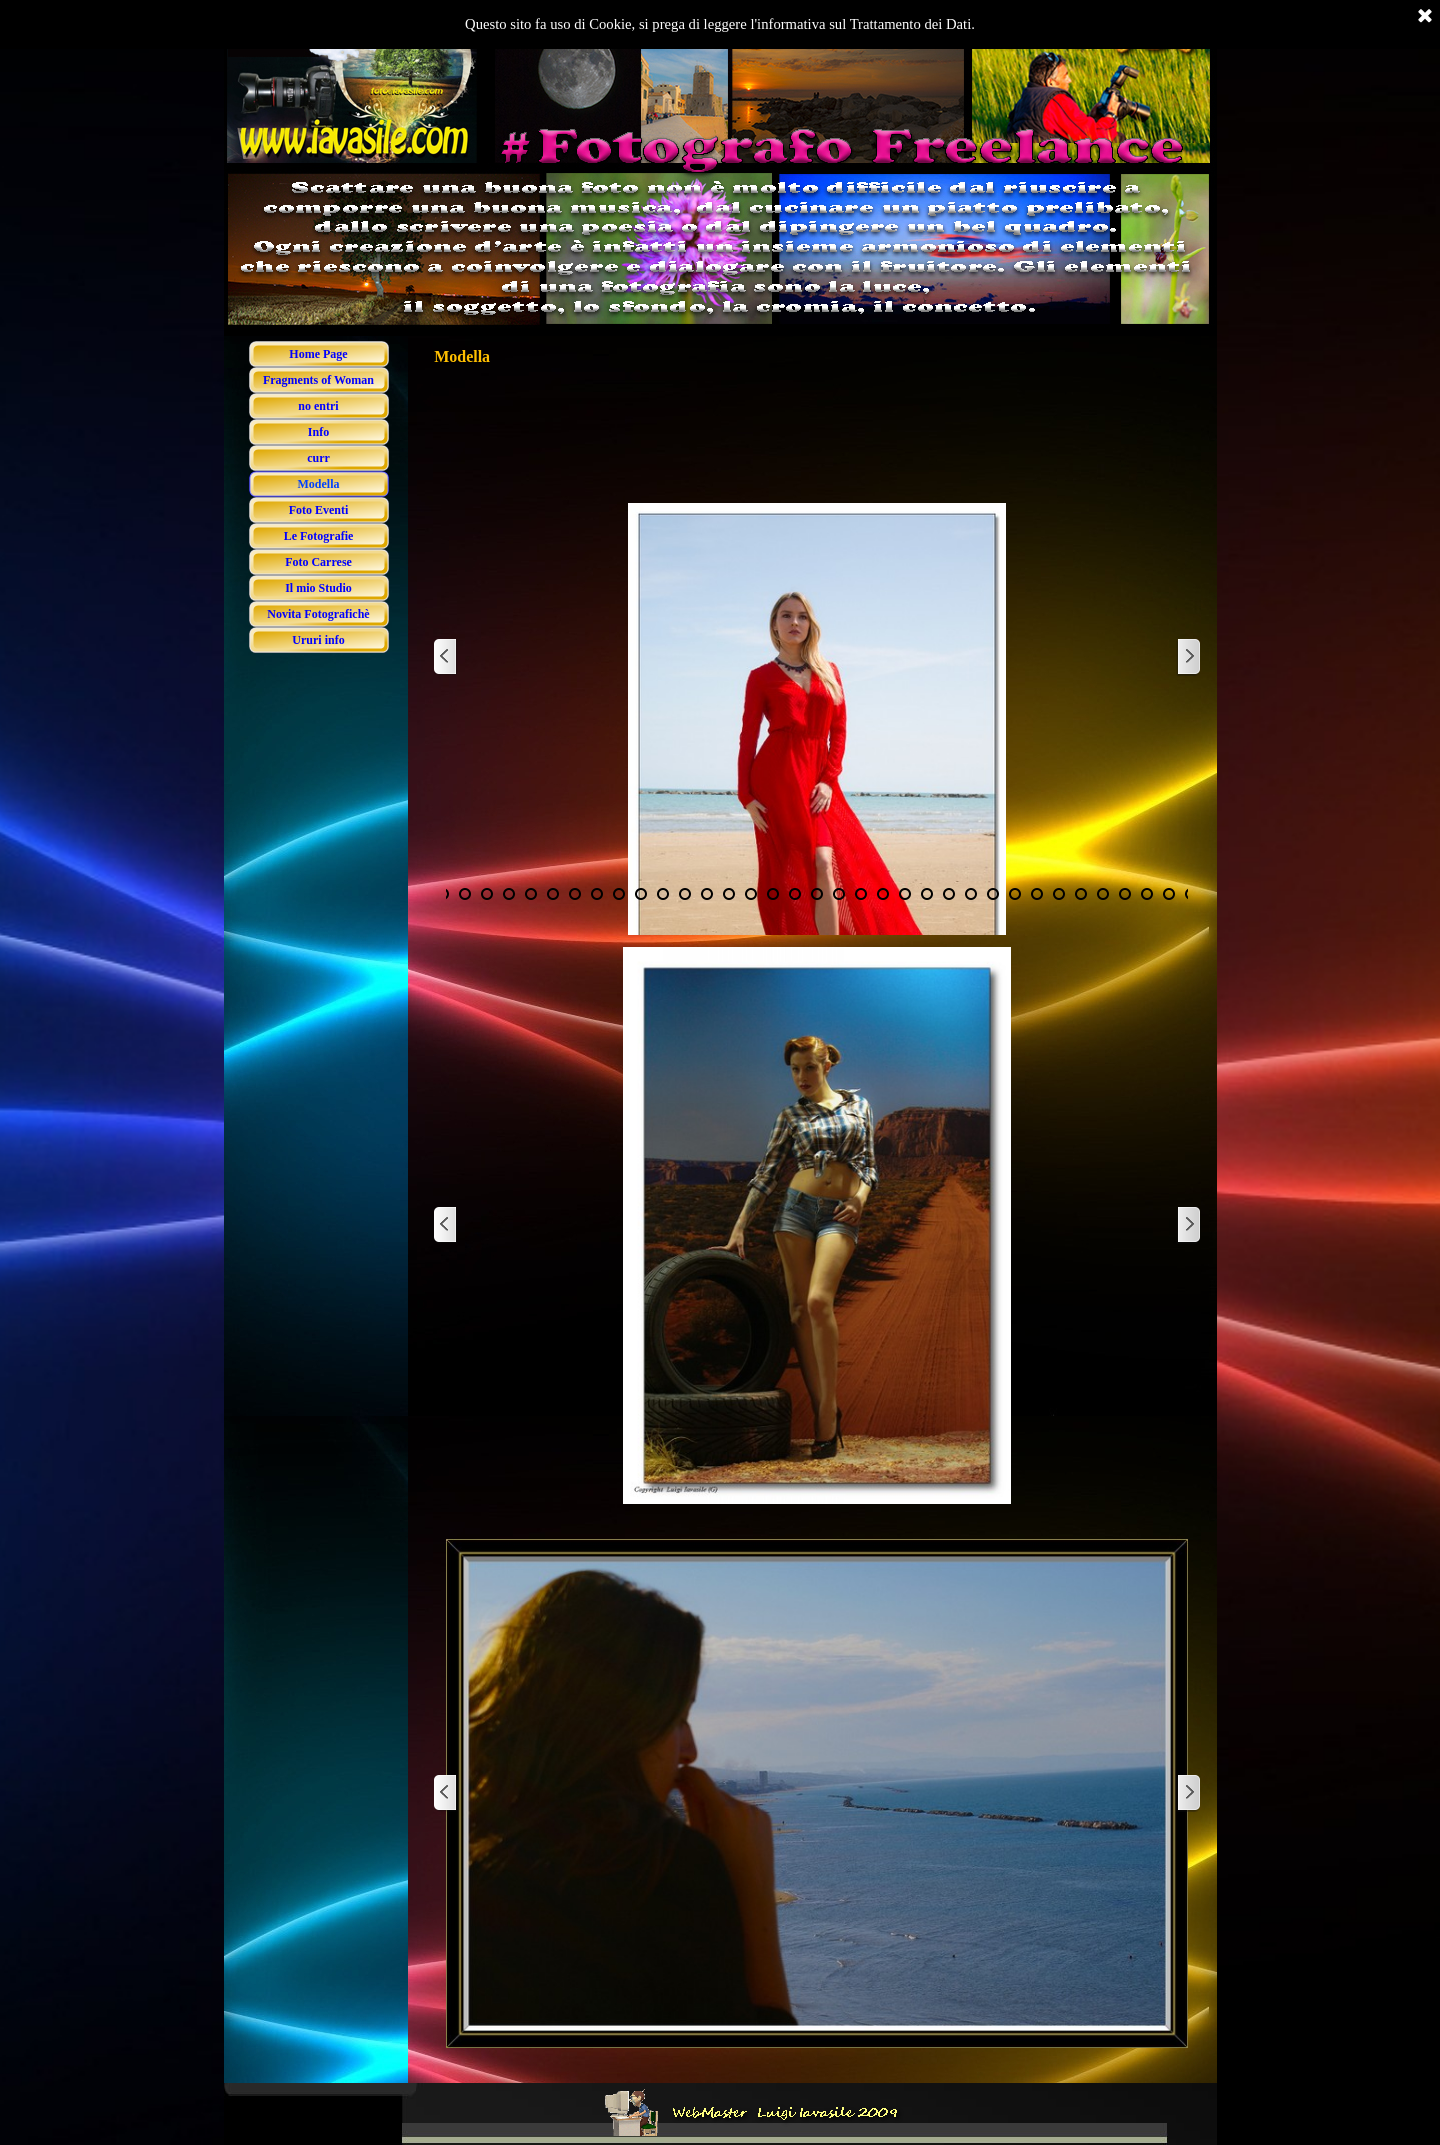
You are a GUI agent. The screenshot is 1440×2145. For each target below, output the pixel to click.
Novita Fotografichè (318, 614)
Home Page (318, 354)
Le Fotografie (319, 536)
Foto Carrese (318, 562)
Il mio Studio (318, 588)
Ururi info (318, 640)
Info (318, 432)
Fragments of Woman (318, 380)
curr (318, 458)
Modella (319, 484)
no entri (318, 406)
